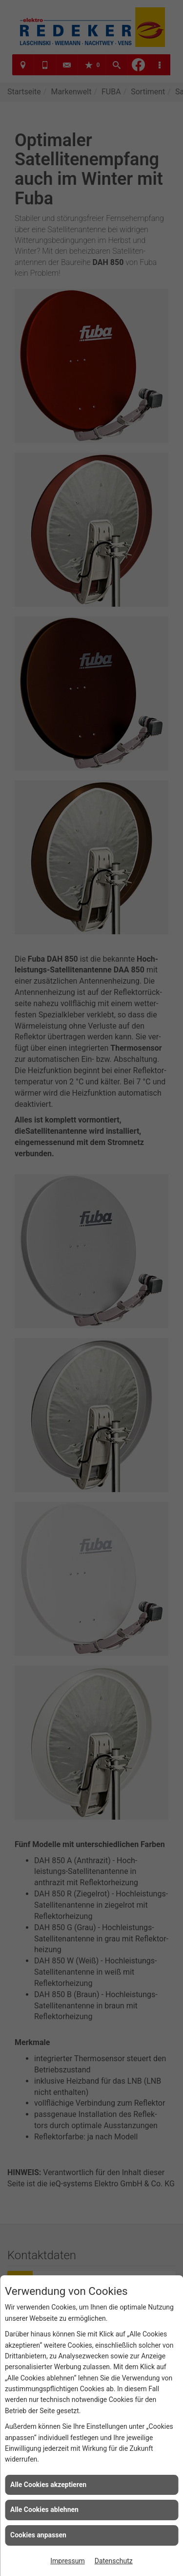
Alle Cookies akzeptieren (48, 2484)
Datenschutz (114, 2561)
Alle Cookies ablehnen (44, 2509)
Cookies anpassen (38, 2535)
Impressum (67, 2561)
